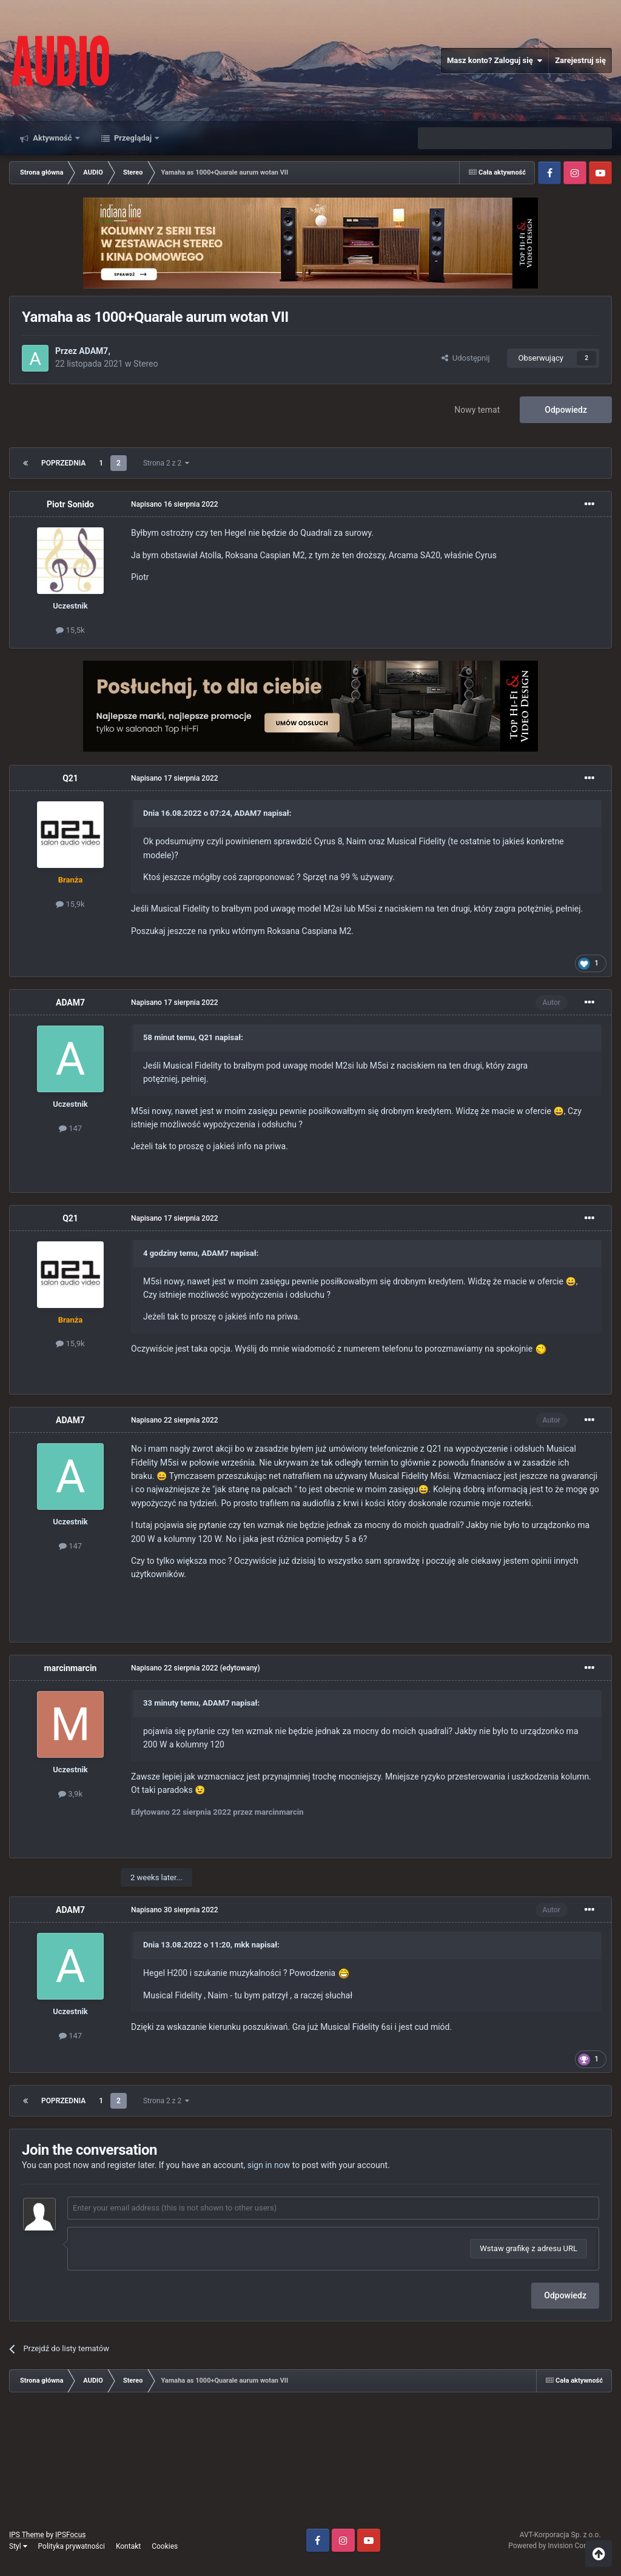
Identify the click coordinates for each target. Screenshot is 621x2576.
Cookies (165, 2546)
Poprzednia (63, 463)
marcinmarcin (70, 1668)
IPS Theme (26, 2535)
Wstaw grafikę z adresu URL (528, 2248)
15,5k (70, 630)
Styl (18, 2546)
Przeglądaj (133, 137)
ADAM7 (93, 351)
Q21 (70, 778)
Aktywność (52, 137)
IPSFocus (70, 2535)
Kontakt (128, 2546)
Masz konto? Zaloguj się (494, 60)
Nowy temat (477, 410)
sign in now (268, 2165)
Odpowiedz (566, 410)
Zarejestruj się (580, 60)
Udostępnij (465, 357)
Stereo (145, 364)
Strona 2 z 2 (166, 463)
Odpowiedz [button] (565, 2295)
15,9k (70, 904)
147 (70, 1128)
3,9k (70, 1793)
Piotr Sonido (70, 504)
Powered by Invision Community (560, 2545)
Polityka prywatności (71, 2546)
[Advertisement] (310, 2465)
